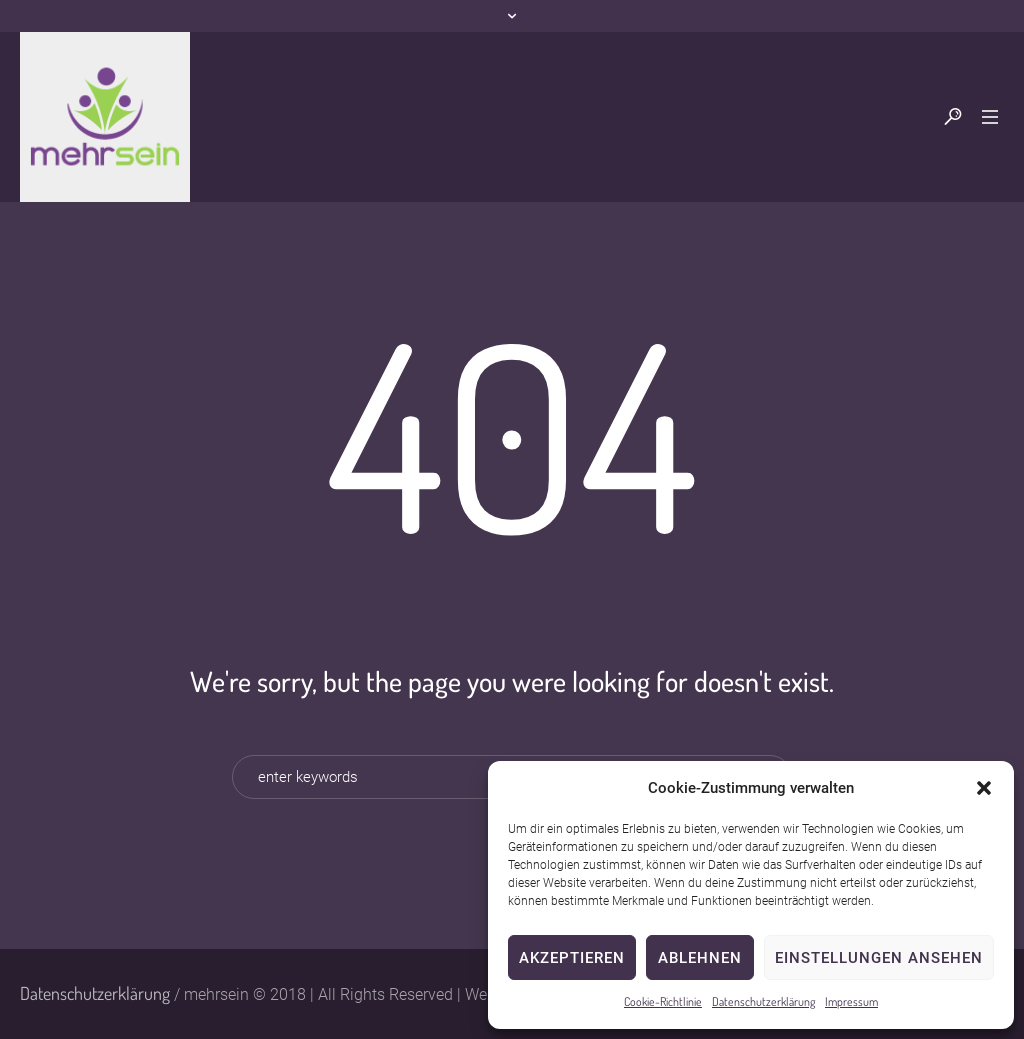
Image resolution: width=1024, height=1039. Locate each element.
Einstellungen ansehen (879, 958)
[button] (984, 788)
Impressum (851, 1001)
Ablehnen (700, 958)
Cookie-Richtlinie (663, 1001)
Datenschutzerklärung (763, 1001)
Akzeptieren (572, 958)
